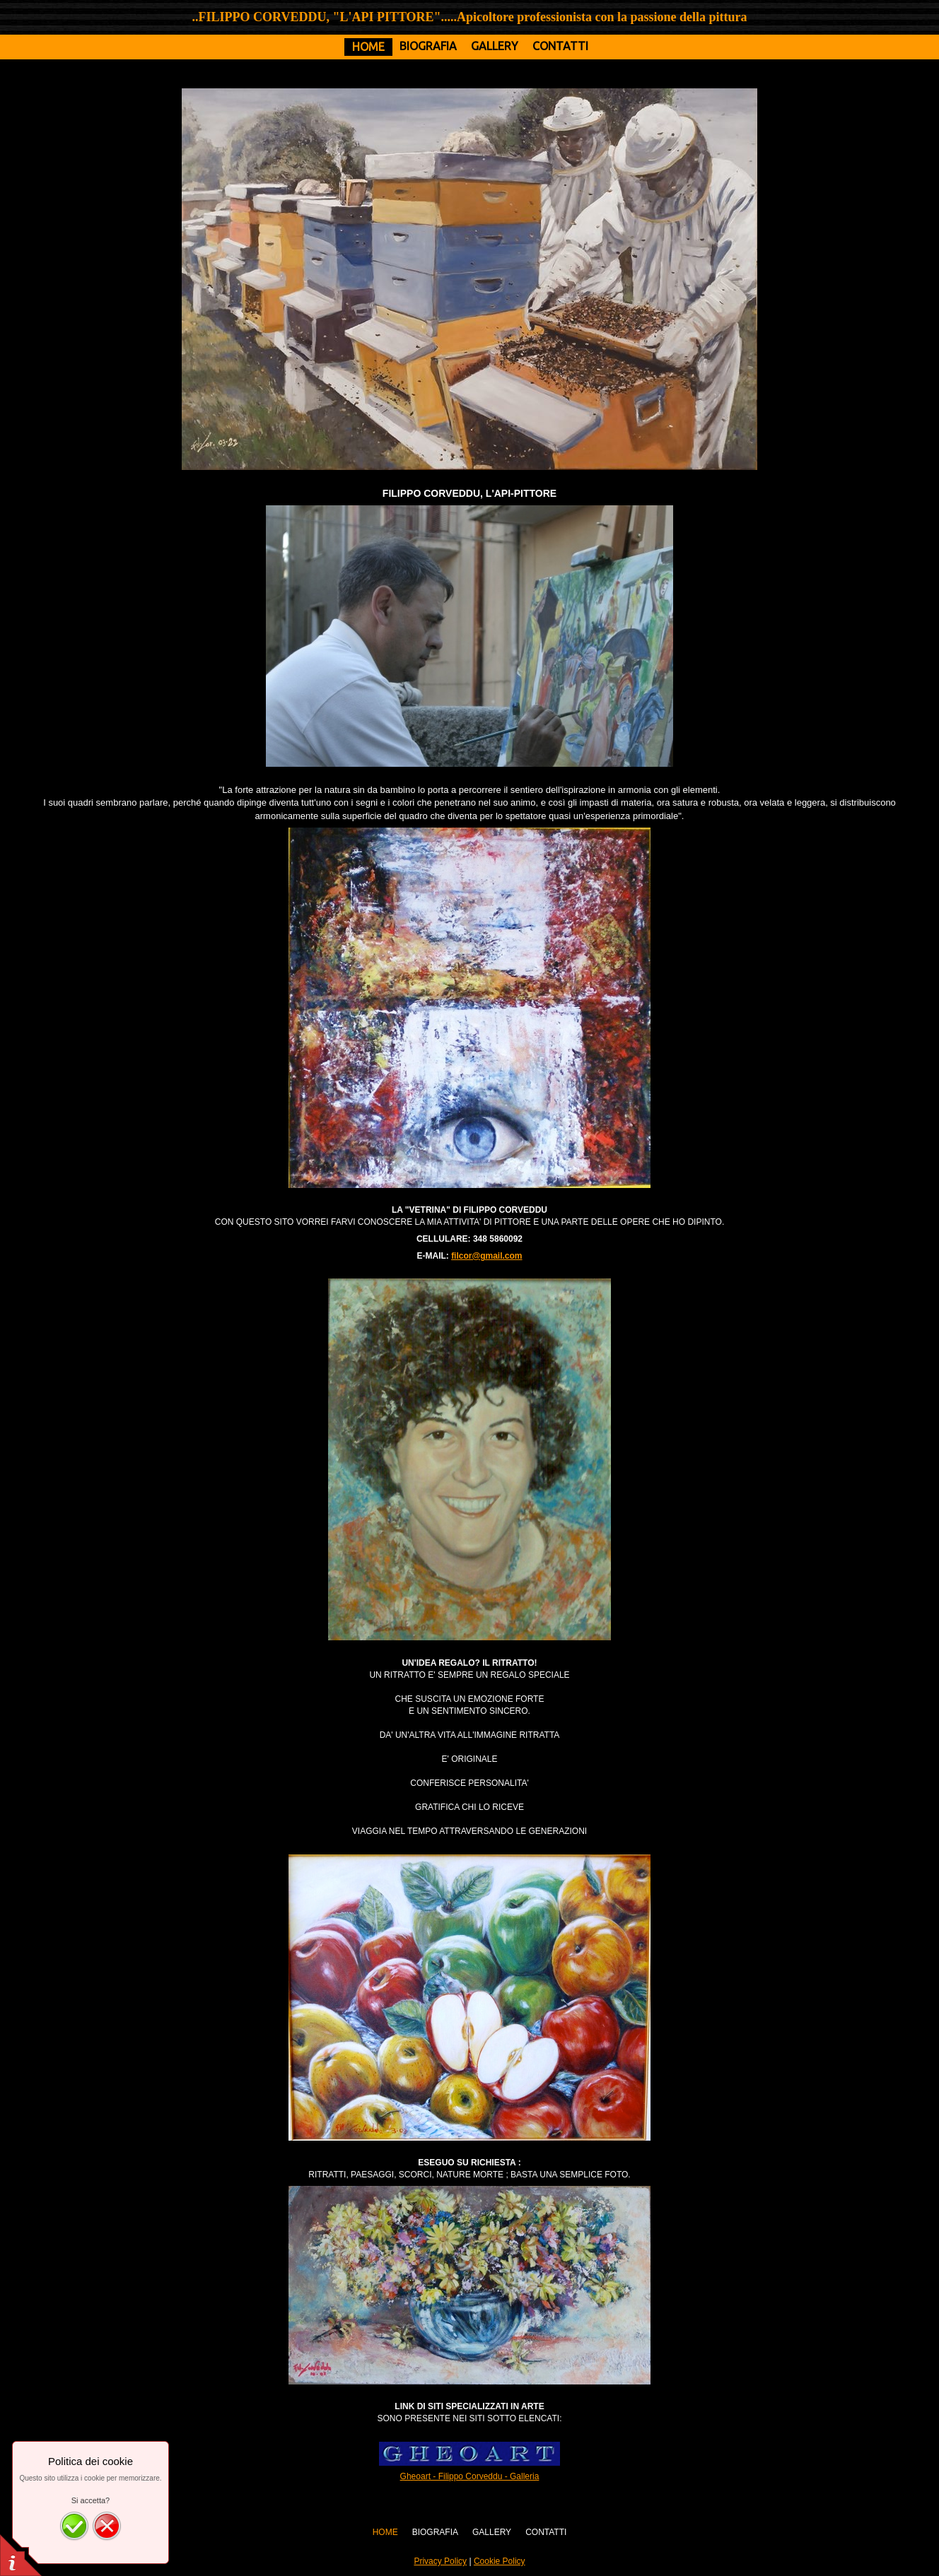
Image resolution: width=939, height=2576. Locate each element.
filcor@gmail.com (486, 1256)
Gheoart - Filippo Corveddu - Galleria (470, 2476)
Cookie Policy (499, 2561)
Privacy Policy (440, 2561)
